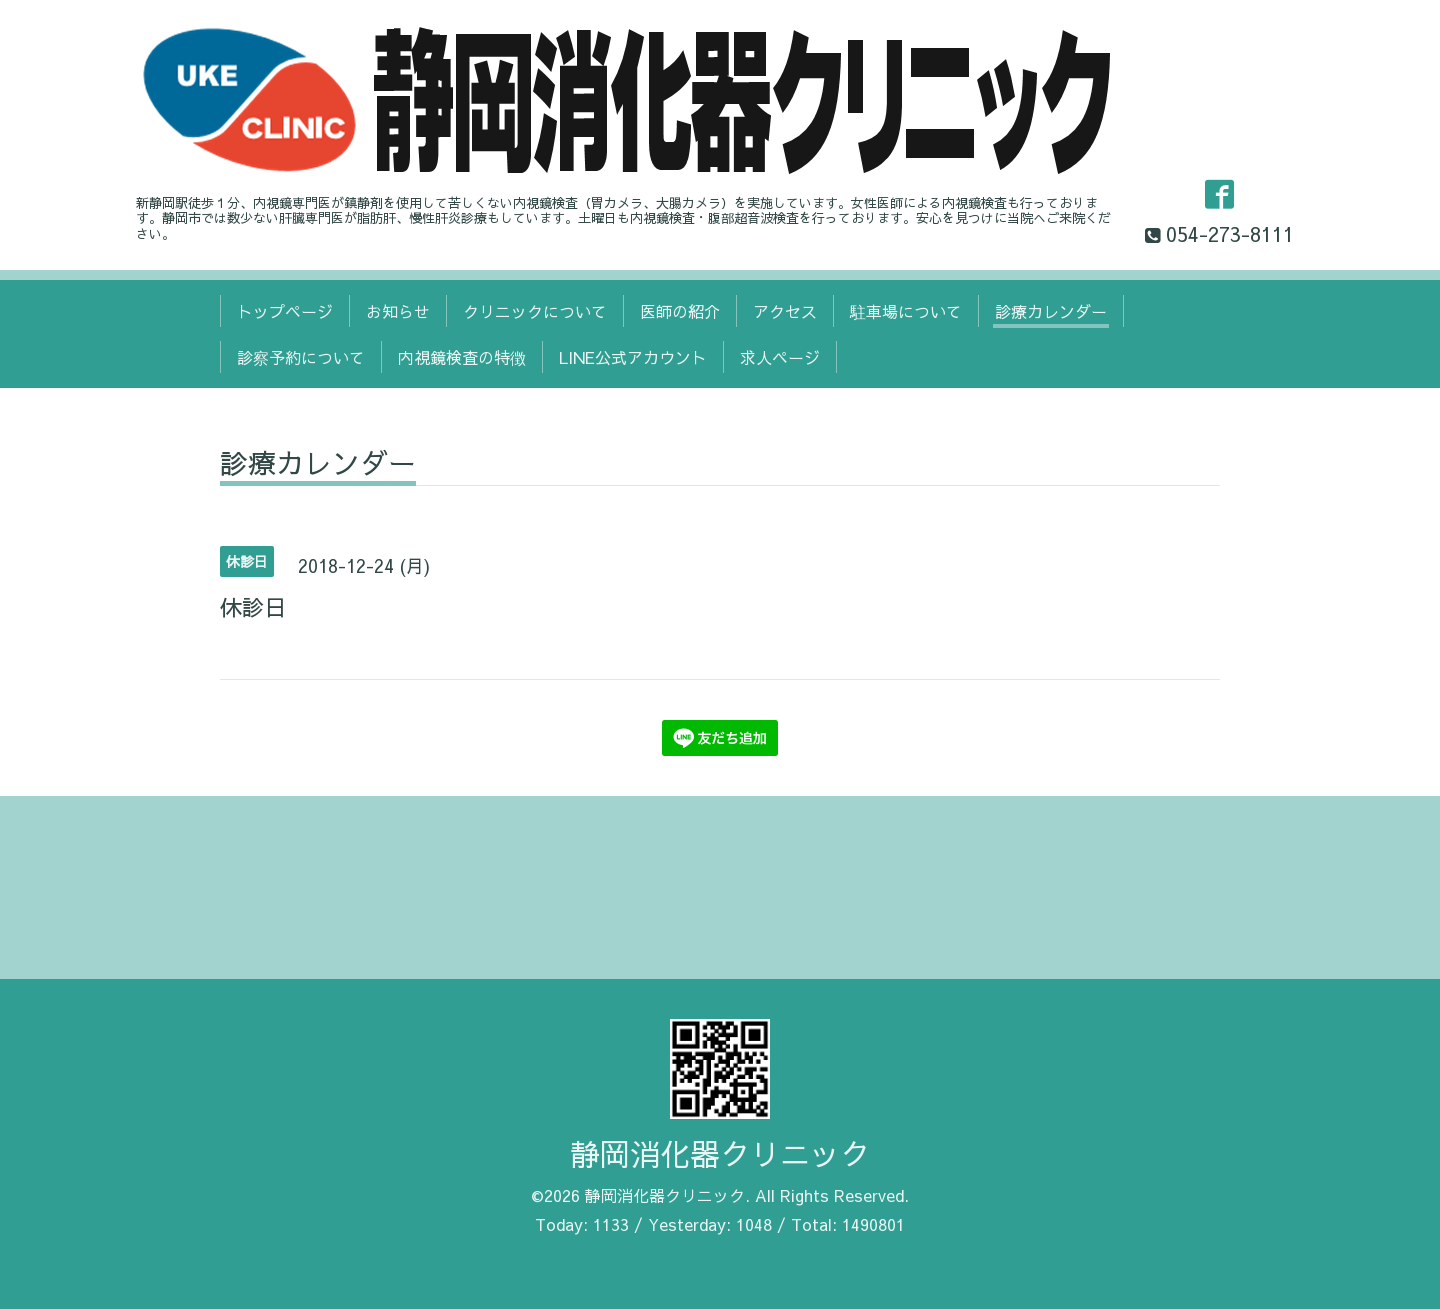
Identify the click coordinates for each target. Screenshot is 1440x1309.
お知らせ (398, 311)
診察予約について (301, 357)
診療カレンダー (1051, 311)
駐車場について (906, 311)
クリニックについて (535, 311)
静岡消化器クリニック (720, 1153)
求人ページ (780, 357)
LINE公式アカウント (633, 357)
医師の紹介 (680, 311)
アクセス (785, 311)
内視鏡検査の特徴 (462, 357)
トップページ (285, 311)
